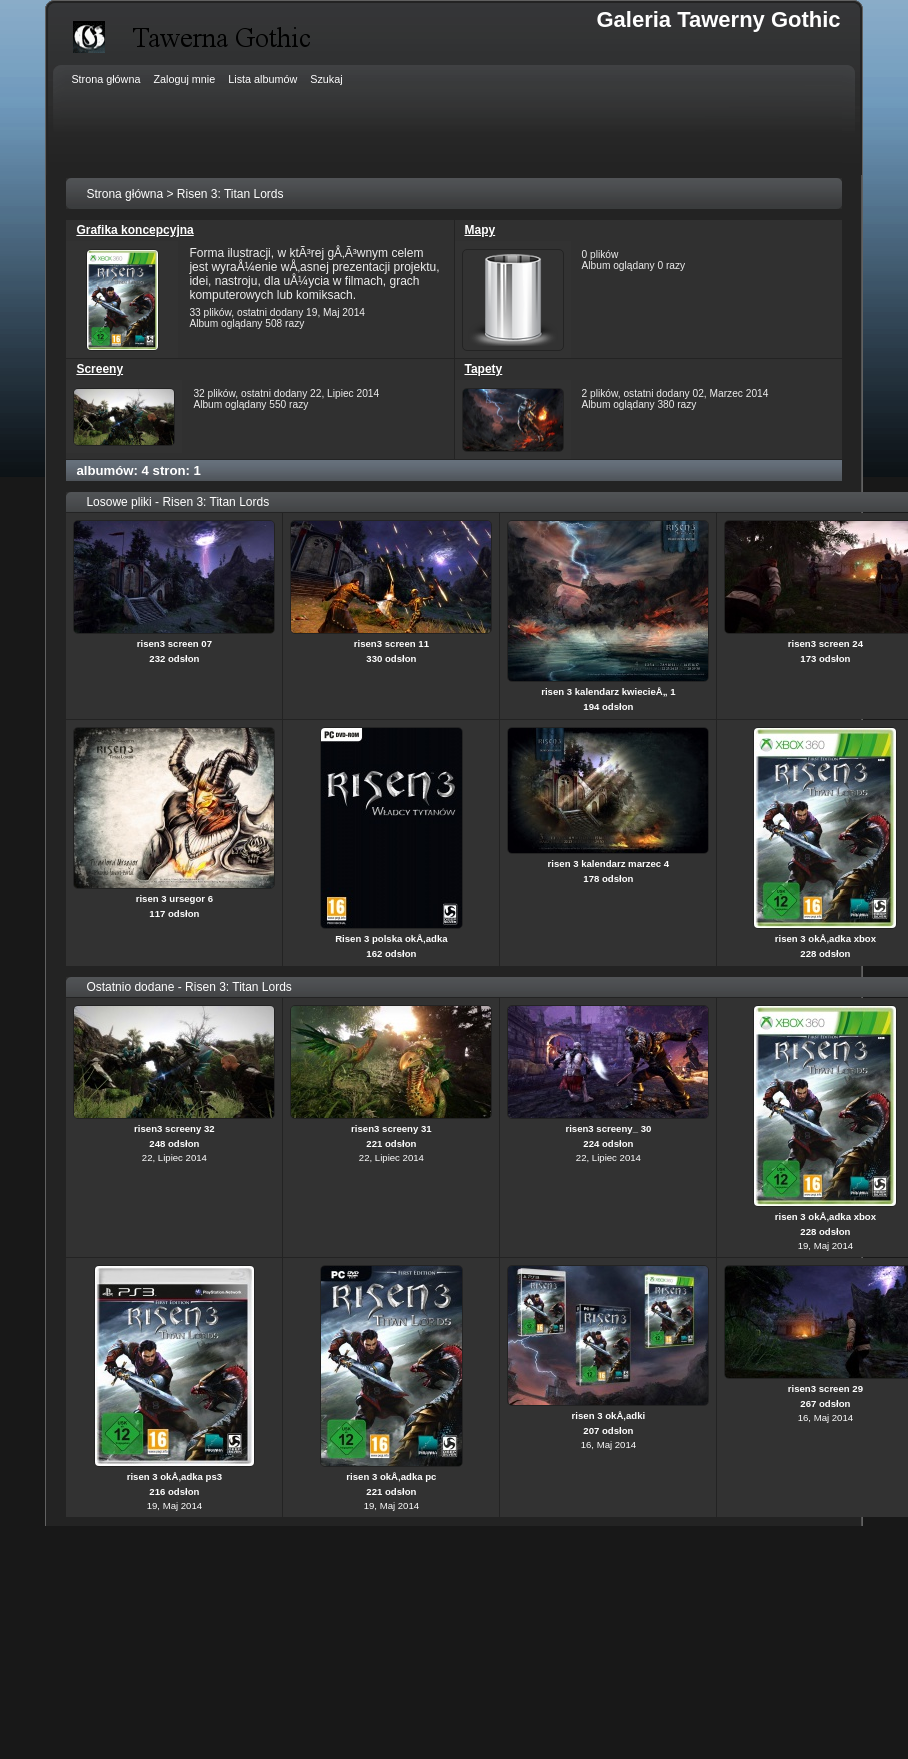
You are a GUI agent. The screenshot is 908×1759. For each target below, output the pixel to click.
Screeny (99, 369)
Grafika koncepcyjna (134, 230)
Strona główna (124, 194)
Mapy (480, 230)
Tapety (484, 369)
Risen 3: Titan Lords (230, 194)
